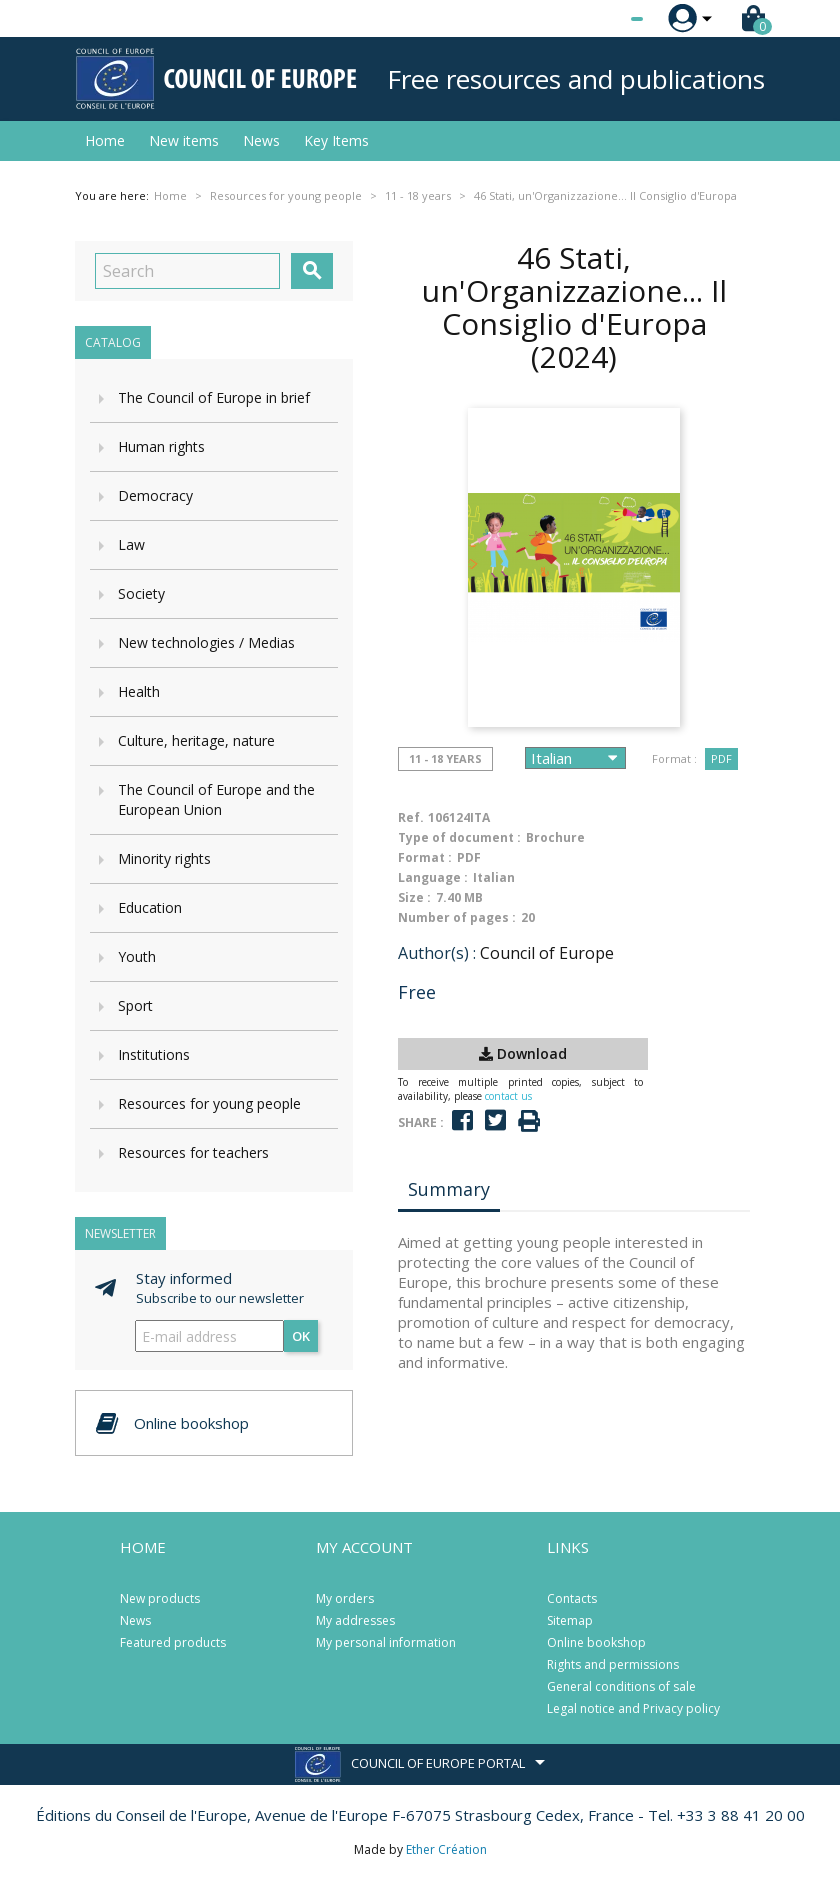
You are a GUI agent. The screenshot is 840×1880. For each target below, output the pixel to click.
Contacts (572, 1598)
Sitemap (570, 1620)
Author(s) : (437, 953)
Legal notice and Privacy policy (633, 1708)
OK (301, 1336)
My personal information (386, 1642)
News (261, 140)
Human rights (161, 446)
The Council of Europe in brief (214, 397)
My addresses (355, 1620)
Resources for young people (209, 1103)
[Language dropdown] (599, 19)
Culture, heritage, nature (196, 740)
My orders (345, 1598)
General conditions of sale (621, 1686)
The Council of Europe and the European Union (216, 799)
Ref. (411, 817)
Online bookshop (596, 1642)
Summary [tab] (449, 1189)
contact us (508, 1096)
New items (184, 140)
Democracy (155, 495)
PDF (721, 758)
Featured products (173, 1642)
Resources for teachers (193, 1152)
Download (523, 1053)
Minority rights (164, 858)
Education (150, 907)
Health (139, 691)
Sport (135, 1005)
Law (131, 544)
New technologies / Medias (206, 642)
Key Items (336, 140)
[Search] (187, 271)
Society (141, 593)
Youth (137, 956)
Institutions (154, 1054)
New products (160, 1598)
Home (105, 140)
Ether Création (446, 1849)
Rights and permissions (613, 1664)
